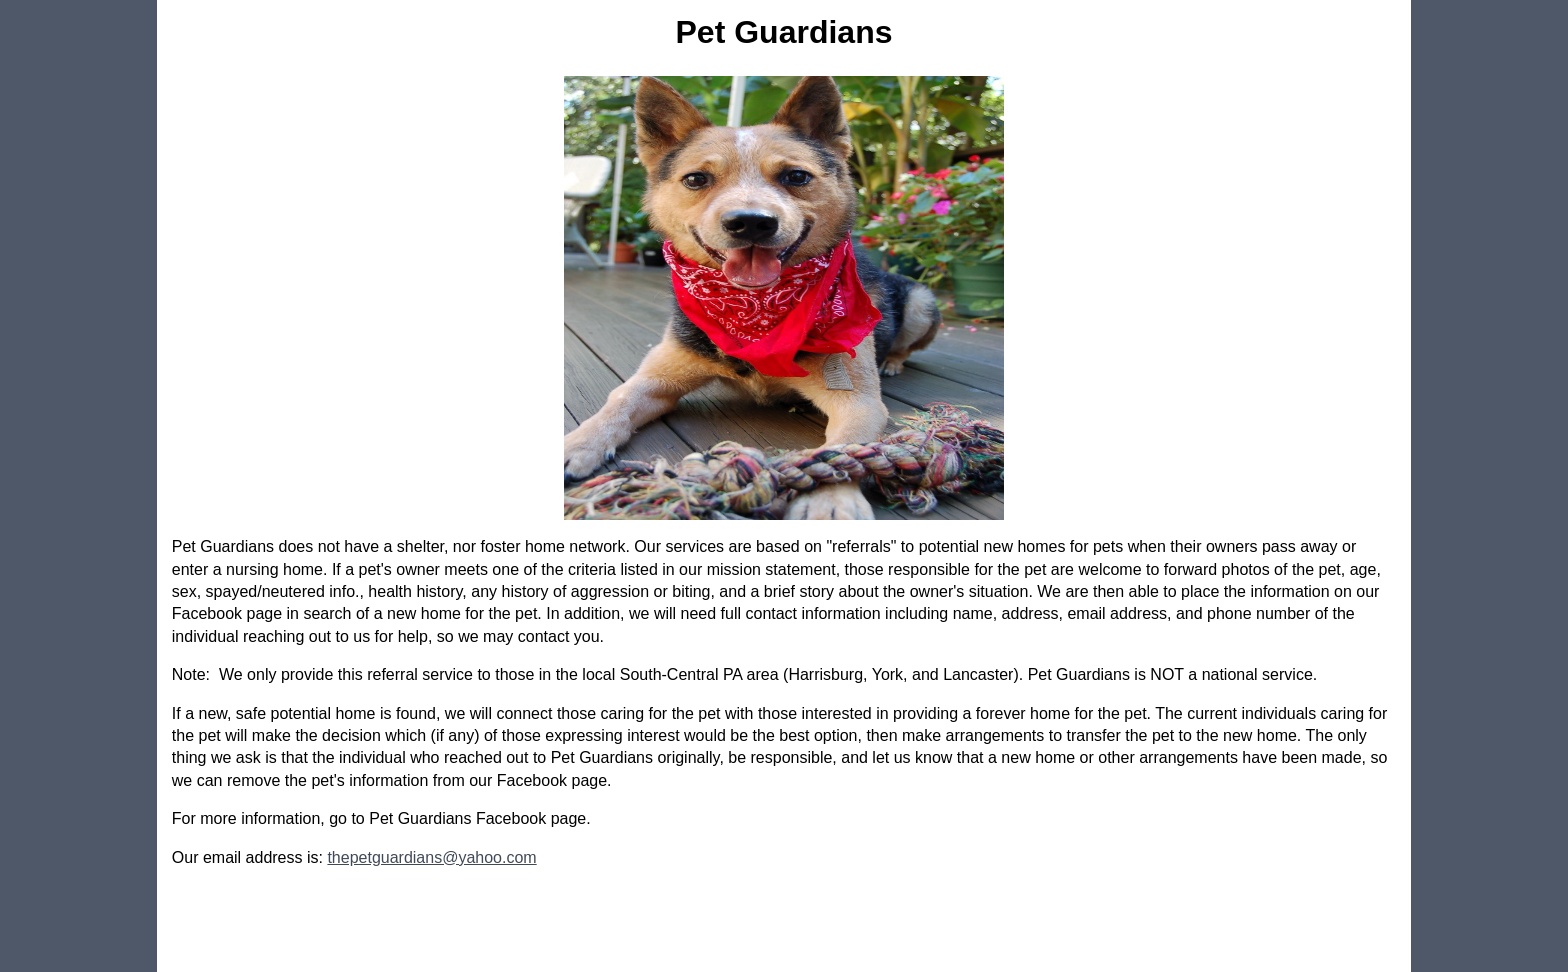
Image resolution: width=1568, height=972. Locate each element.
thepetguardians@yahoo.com (431, 857)
